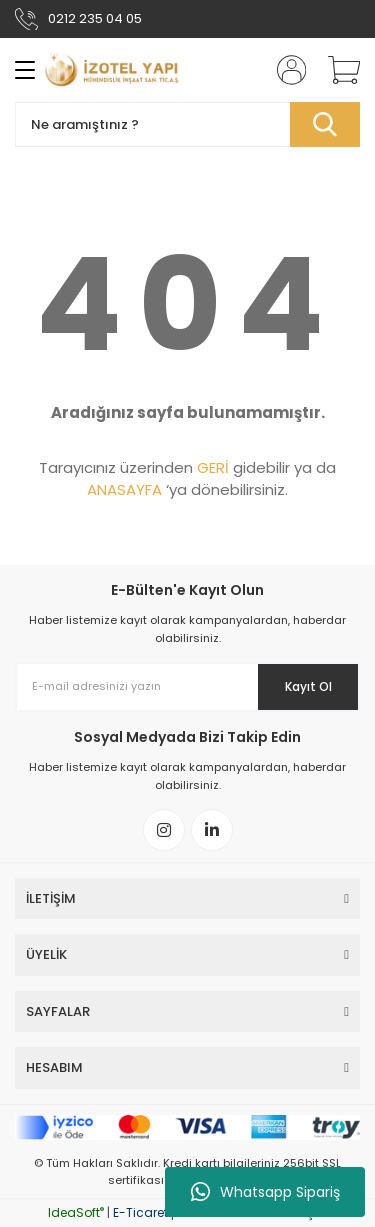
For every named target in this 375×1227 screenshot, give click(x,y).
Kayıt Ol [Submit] (308, 686)
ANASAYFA (124, 489)
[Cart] (337, 70)
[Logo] (112, 70)
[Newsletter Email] (187, 687)
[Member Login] (285, 70)
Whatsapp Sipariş (265, 1192)
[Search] (187, 124)
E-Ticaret (140, 1212)
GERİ (213, 467)
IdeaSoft (76, 1212)
